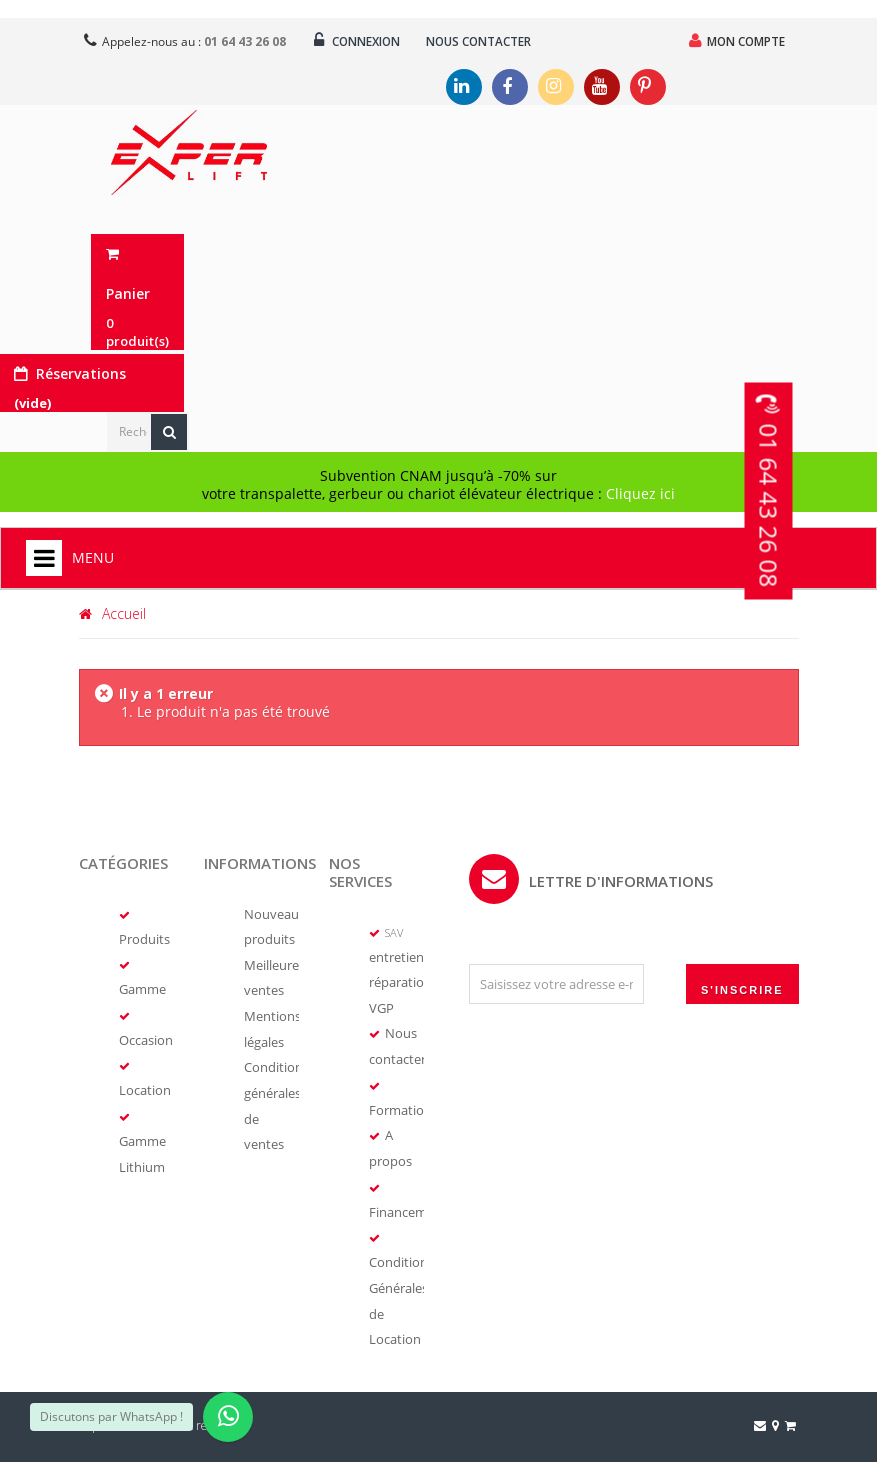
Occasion (146, 1040)
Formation (400, 1108)
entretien (396, 958)
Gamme (142, 990)
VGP (381, 1008)
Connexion (360, 41)
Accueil (112, 614)
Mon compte (735, 41)
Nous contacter (487, 41)
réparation (400, 983)
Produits (144, 940)
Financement (408, 1208)
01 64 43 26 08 (769, 524)
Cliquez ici (640, 494)
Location (145, 1090)
